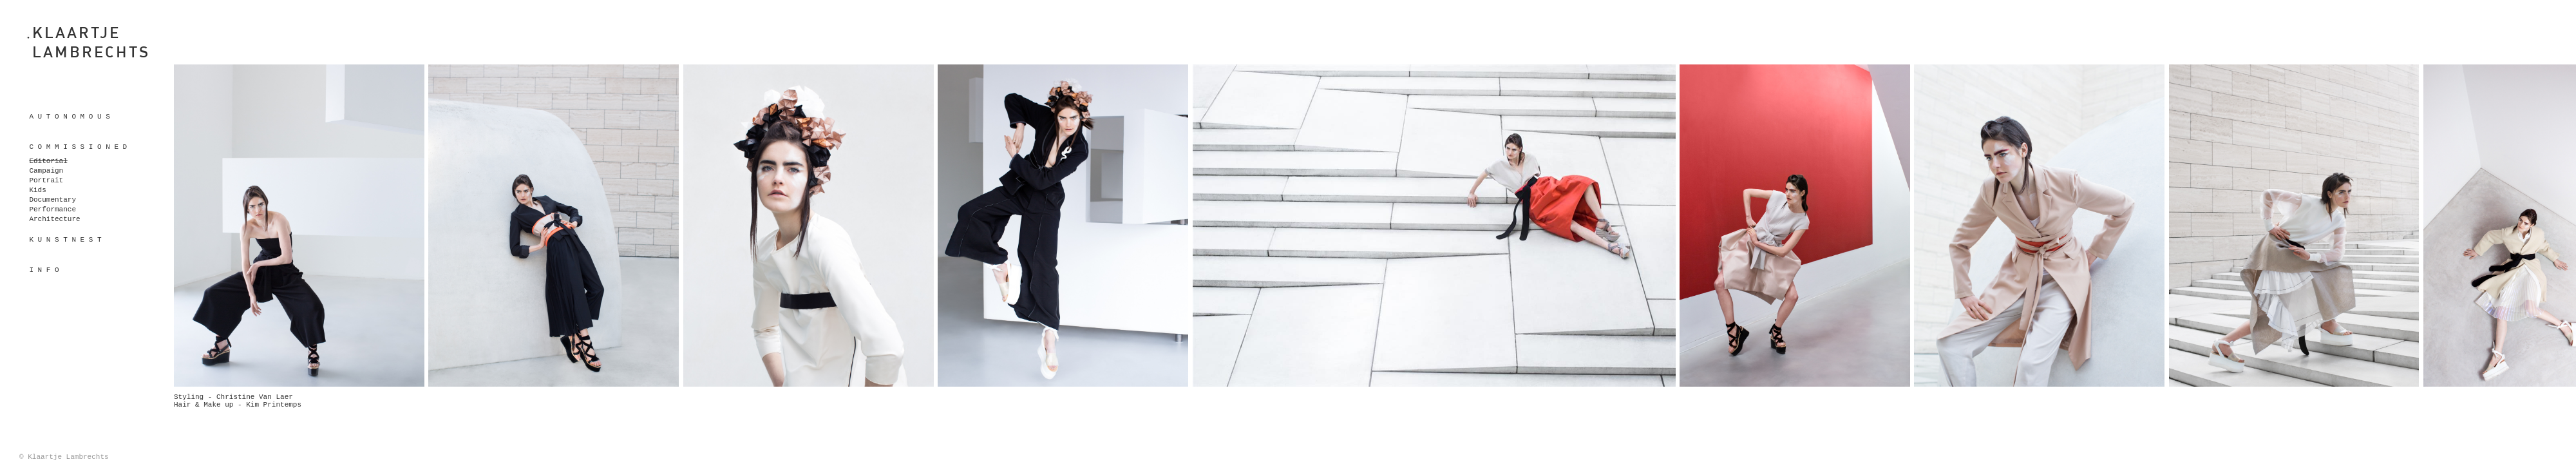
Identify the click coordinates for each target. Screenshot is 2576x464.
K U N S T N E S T (65, 240)
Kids (37, 190)
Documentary (52, 200)
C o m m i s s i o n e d (78, 147)
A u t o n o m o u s (69, 117)
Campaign (46, 171)
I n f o (44, 270)
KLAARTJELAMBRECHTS (91, 42)
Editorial (48, 161)
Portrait (46, 180)
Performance (52, 209)
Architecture (54, 219)
